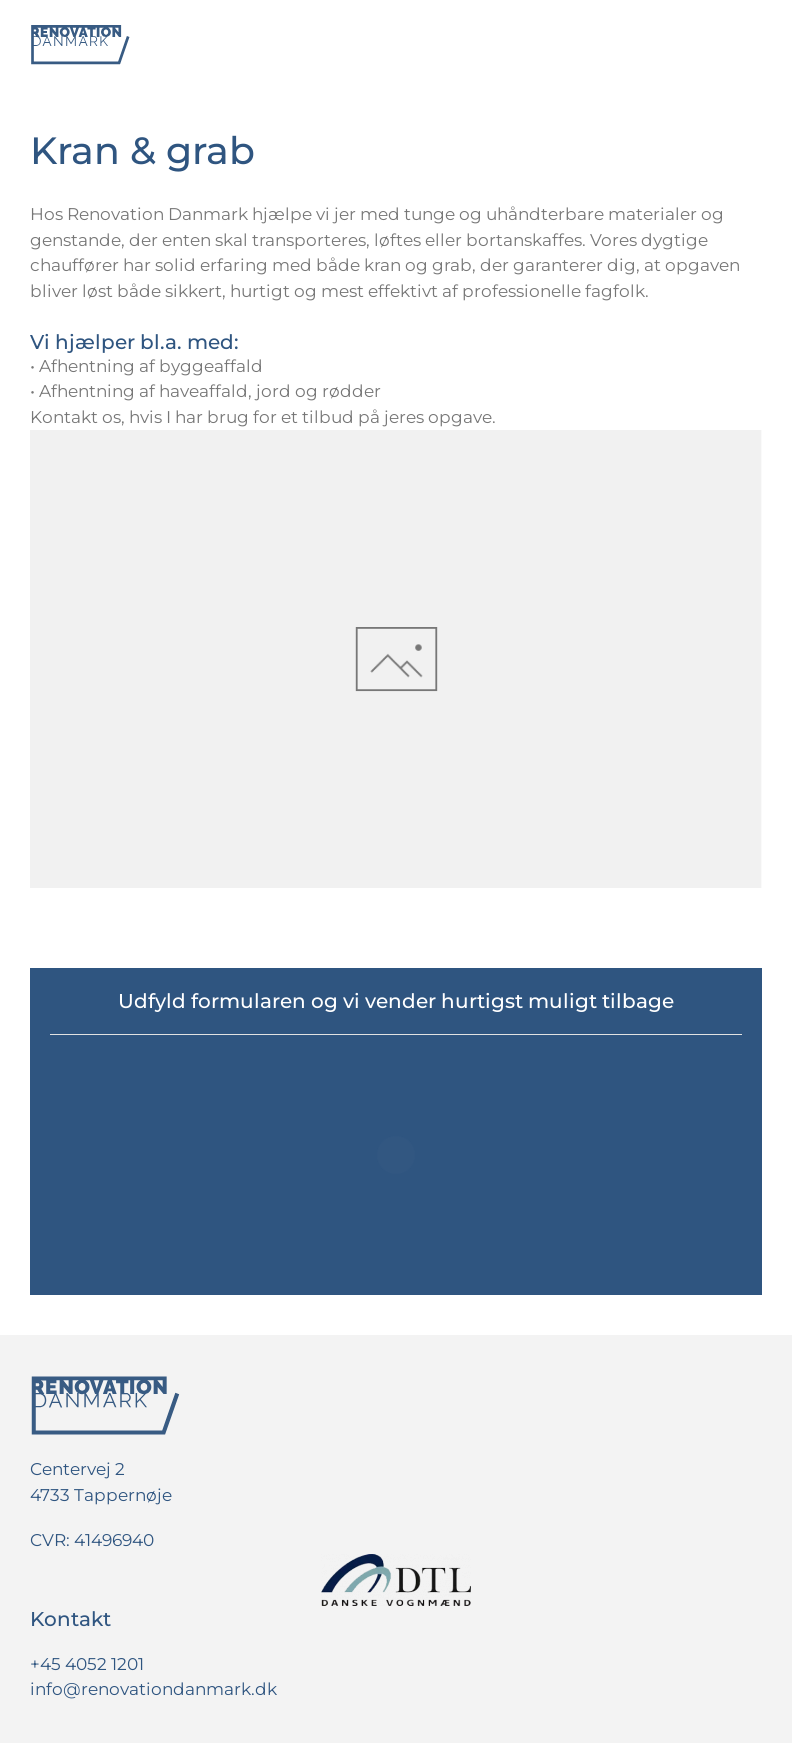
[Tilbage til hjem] (80, 45)
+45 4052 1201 (87, 1664)
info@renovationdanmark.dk (153, 1689)
